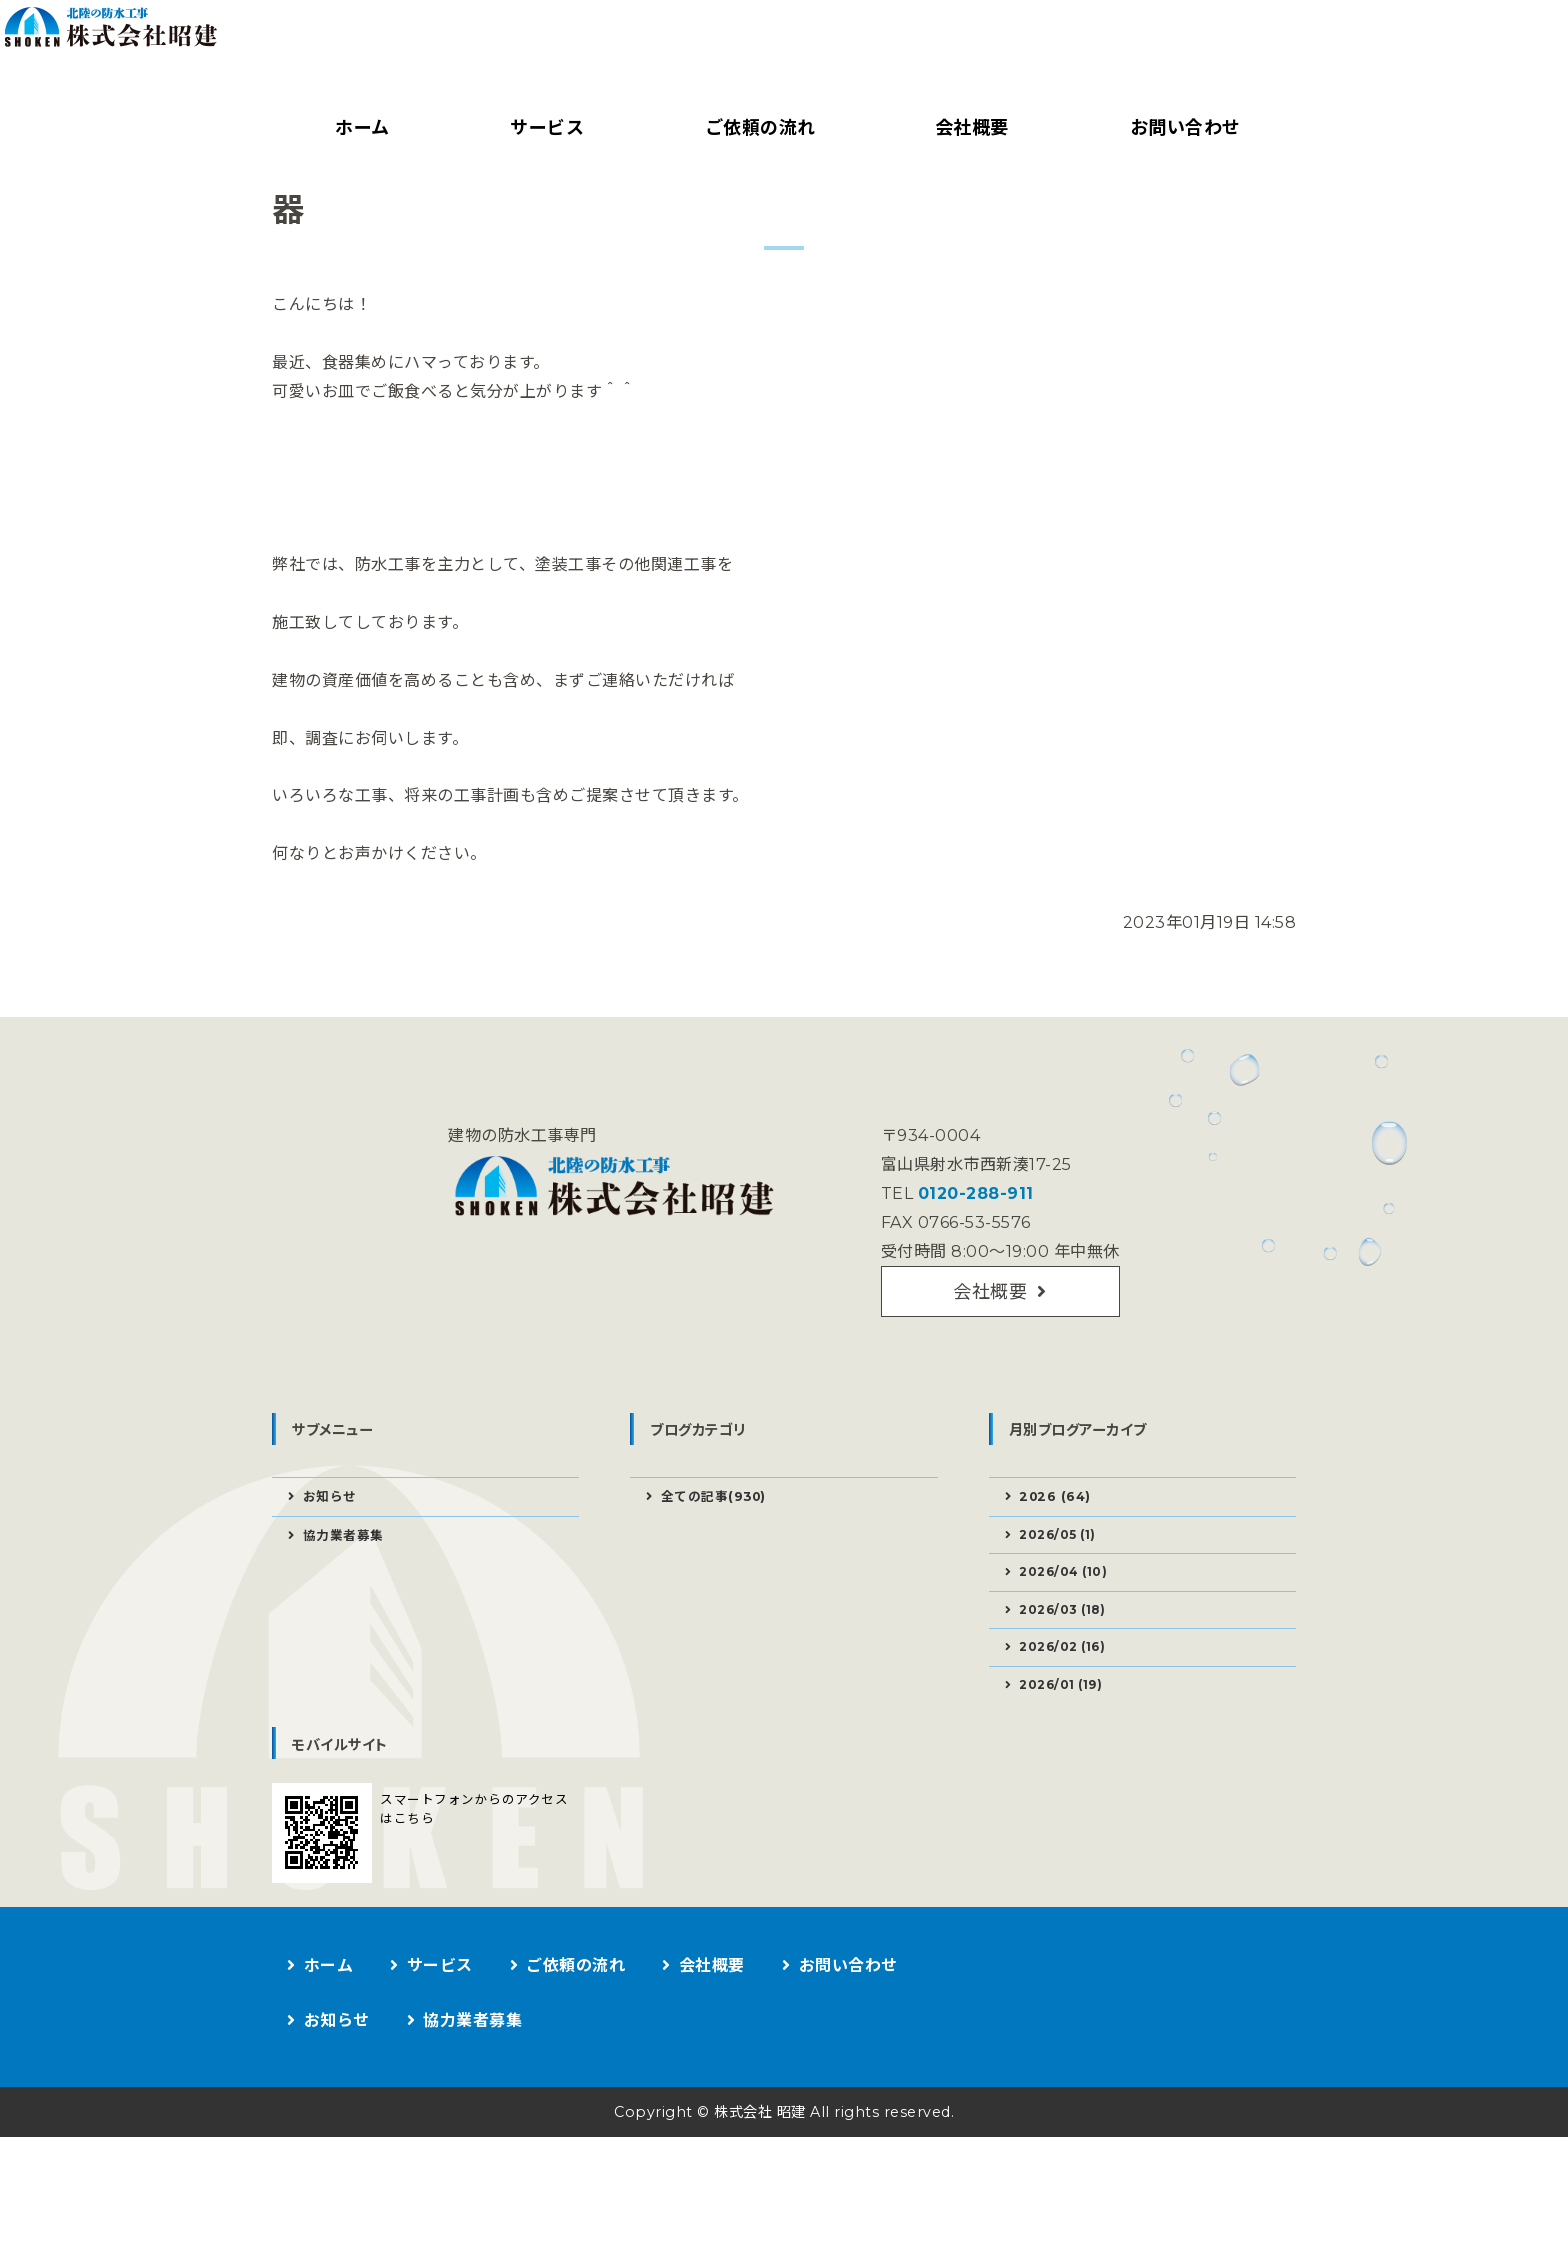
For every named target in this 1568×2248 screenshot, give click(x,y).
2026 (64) (1059, 1589)
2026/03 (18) (1069, 1711)
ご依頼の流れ (755, 128)
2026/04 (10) (1069, 1670)
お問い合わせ (1180, 128)
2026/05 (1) (1063, 1629)
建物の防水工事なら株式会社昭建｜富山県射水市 (437, 55)
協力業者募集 (347, 1630)
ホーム (359, 128)
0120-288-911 (972, 1275)
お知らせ (333, 1589)
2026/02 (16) (1069, 1752)
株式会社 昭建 (756, 2222)
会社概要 (968, 128)
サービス (543, 128)
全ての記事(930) (719, 1589)
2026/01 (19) (1067, 1793)
